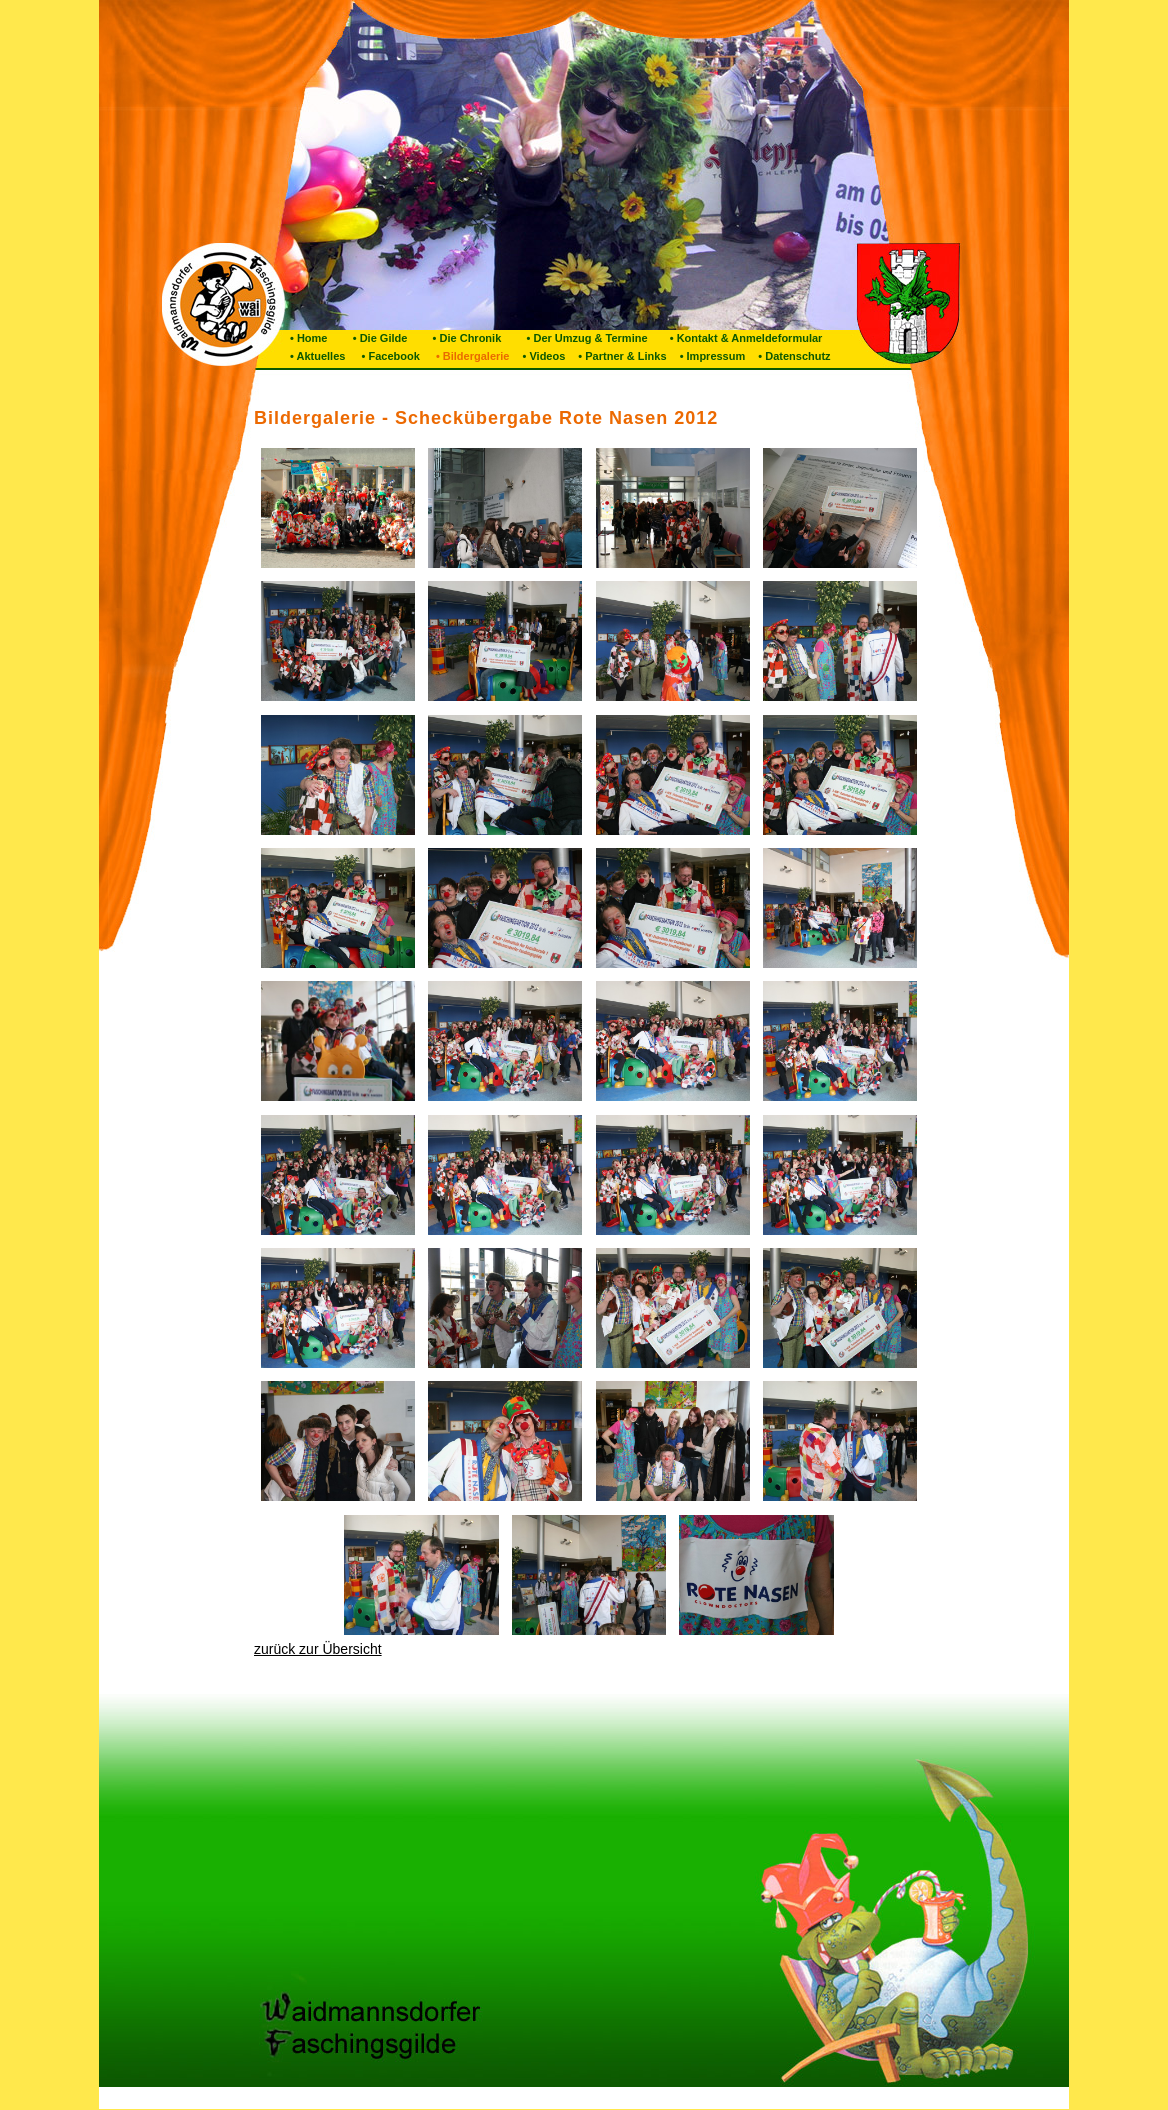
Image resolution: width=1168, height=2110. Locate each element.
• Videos (542, 356)
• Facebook (387, 356)
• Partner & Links (620, 356)
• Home (308, 338)
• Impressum (711, 356)
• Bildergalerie (470, 356)
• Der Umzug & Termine (579, 338)
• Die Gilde (372, 338)
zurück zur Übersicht (318, 1649)
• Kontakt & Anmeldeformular (740, 338)
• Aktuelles (317, 356)
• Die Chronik (459, 338)
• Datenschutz (792, 356)
